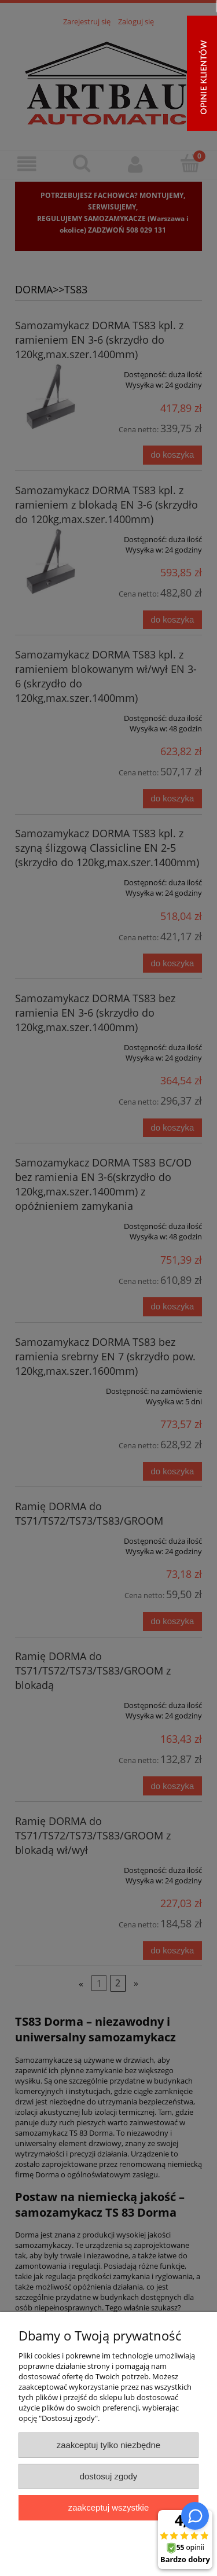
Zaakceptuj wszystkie (108, 2507)
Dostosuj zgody (109, 2476)
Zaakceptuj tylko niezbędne (108, 2445)
